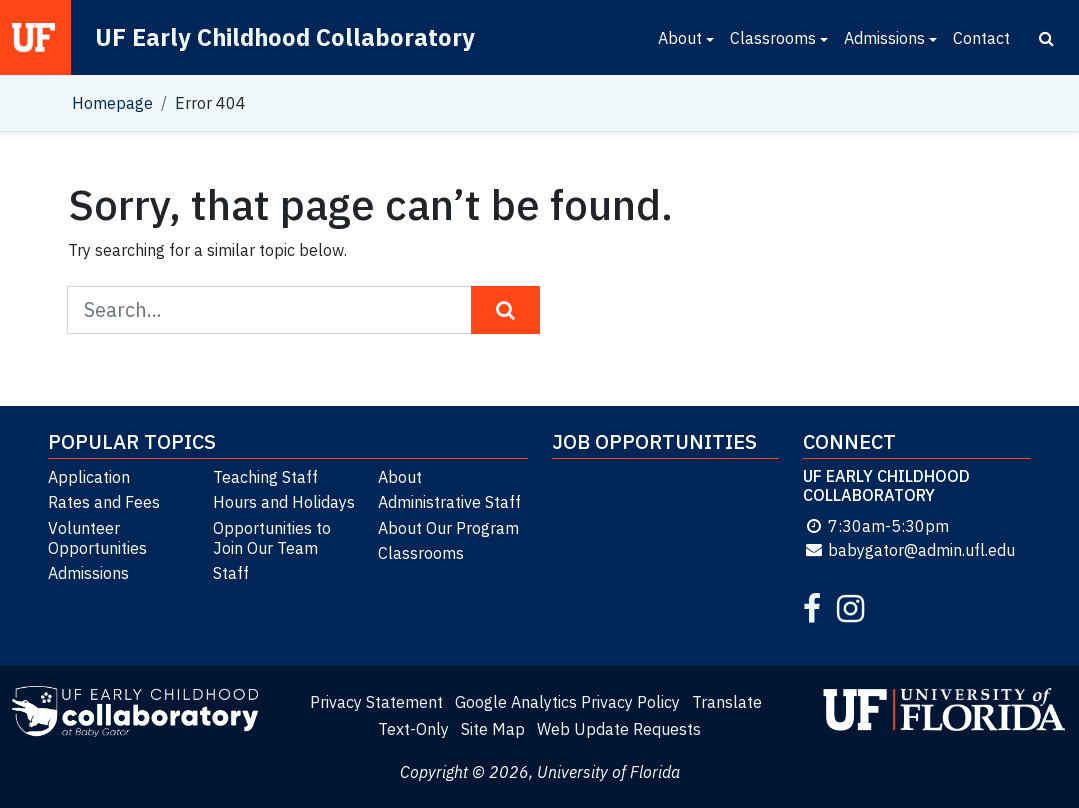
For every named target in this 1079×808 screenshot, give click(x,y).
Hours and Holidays (284, 502)
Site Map (493, 729)
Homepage (112, 103)
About (680, 38)
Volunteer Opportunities (97, 538)
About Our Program (448, 528)
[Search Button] (505, 310)
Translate (727, 702)
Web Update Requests (619, 729)
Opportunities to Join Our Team (272, 538)
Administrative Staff (449, 502)
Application (89, 477)
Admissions (884, 38)
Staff (231, 573)
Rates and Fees (104, 502)
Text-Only (413, 729)
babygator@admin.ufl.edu (909, 550)
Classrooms (773, 38)
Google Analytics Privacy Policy (567, 702)
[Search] (1046, 38)
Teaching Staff (265, 477)
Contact (981, 38)
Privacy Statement (376, 702)
